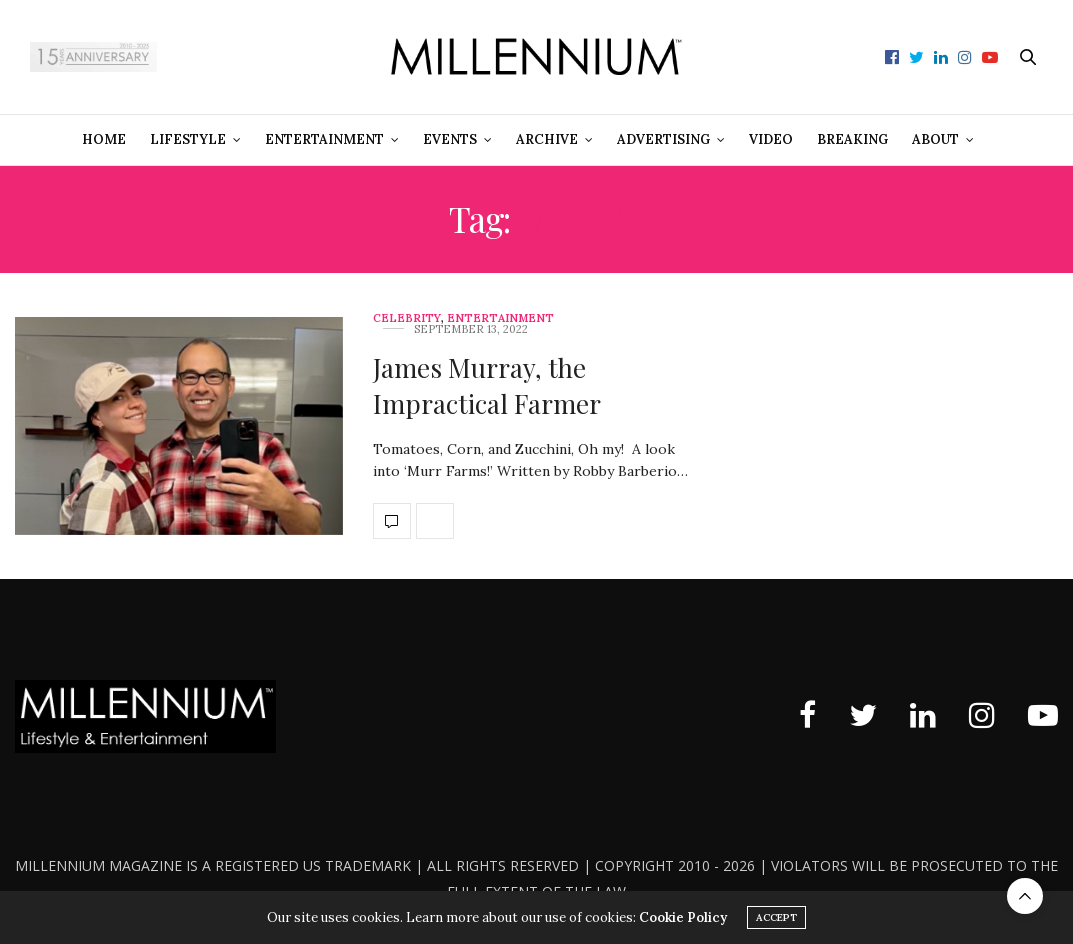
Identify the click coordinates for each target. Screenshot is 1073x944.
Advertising (663, 139)
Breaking (852, 139)
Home (104, 139)
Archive (547, 139)
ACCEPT (776, 917)
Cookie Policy (683, 917)
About (935, 139)
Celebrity (407, 318)
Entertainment (324, 139)
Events (450, 139)
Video (771, 139)
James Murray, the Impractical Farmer (487, 385)
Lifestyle (188, 139)
